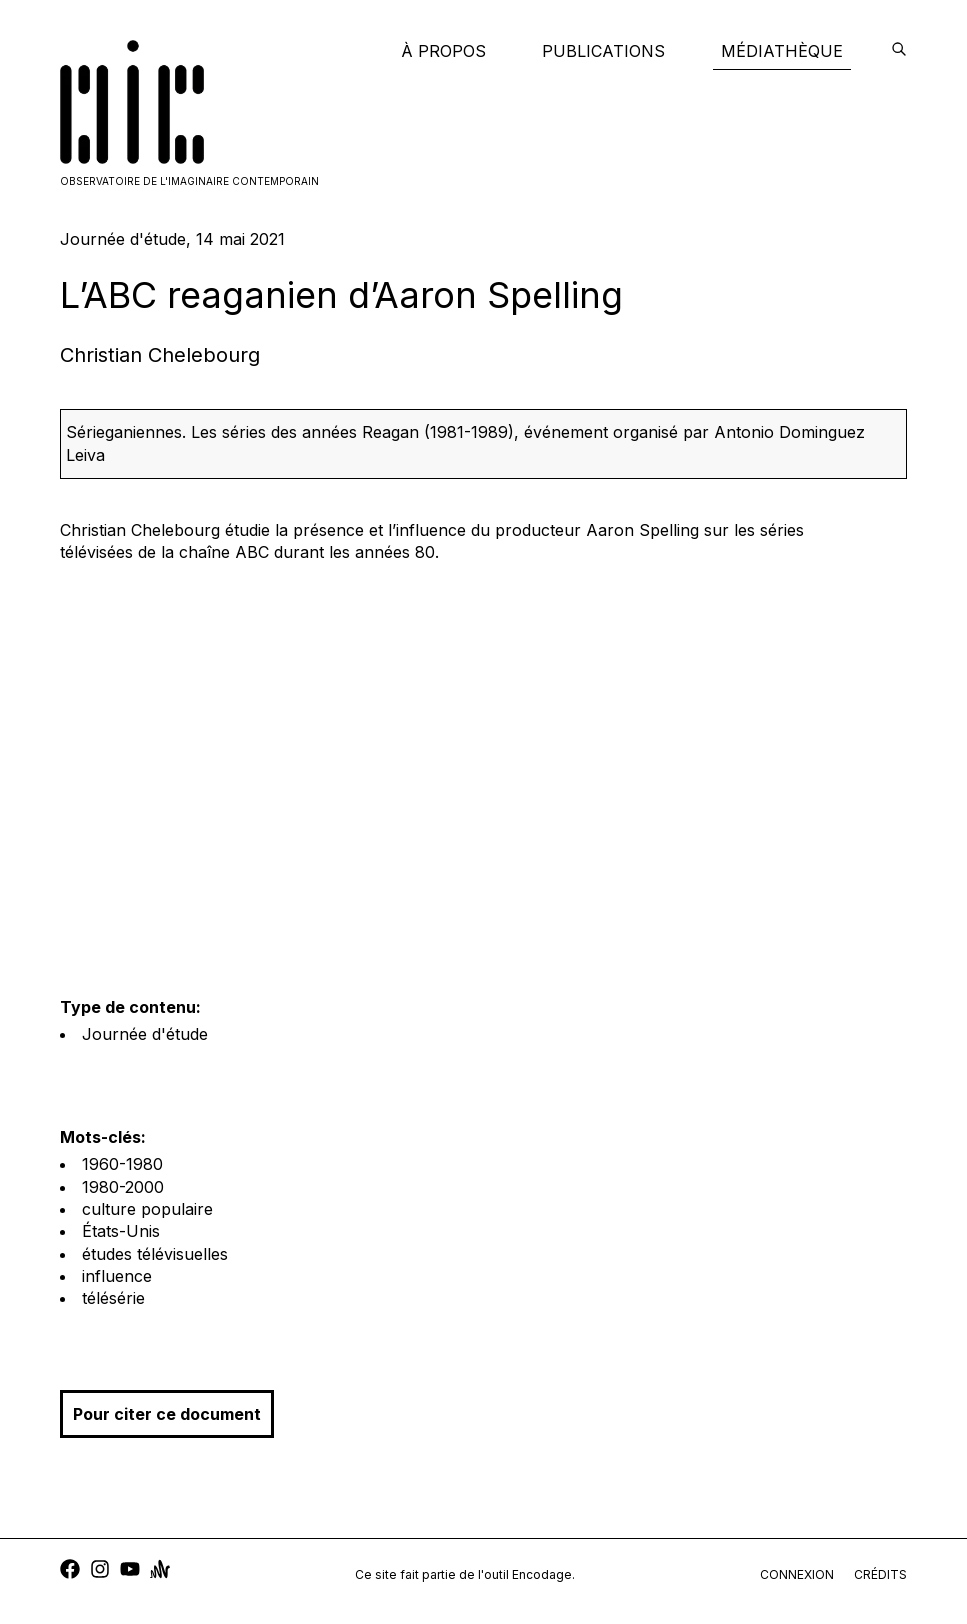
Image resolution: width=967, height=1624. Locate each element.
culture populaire (147, 1209)
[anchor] (160, 1571)
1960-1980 (122, 1164)
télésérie (113, 1298)
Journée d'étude (145, 1034)
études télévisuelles (155, 1254)
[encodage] (899, 51)
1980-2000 (123, 1187)
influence (117, 1276)
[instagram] (100, 1571)
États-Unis (121, 1231)
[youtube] (130, 1571)
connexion (797, 1574)
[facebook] (70, 1571)
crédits (880, 1574)
